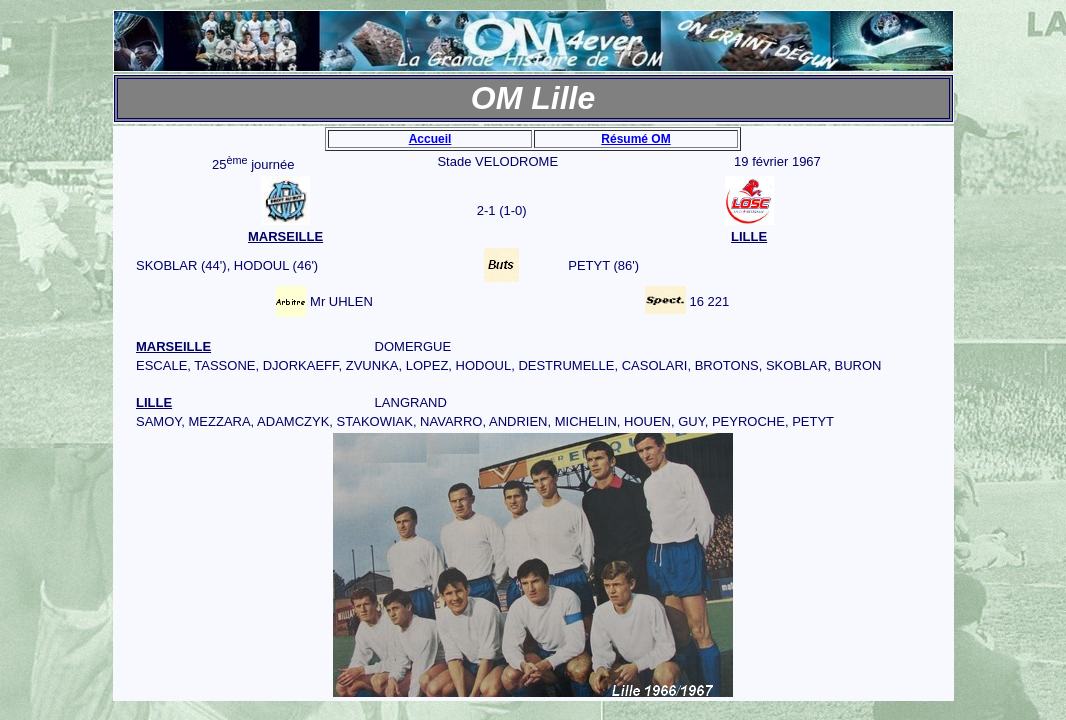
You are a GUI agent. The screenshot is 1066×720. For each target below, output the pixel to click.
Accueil (430, 139)
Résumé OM (635, 139)
